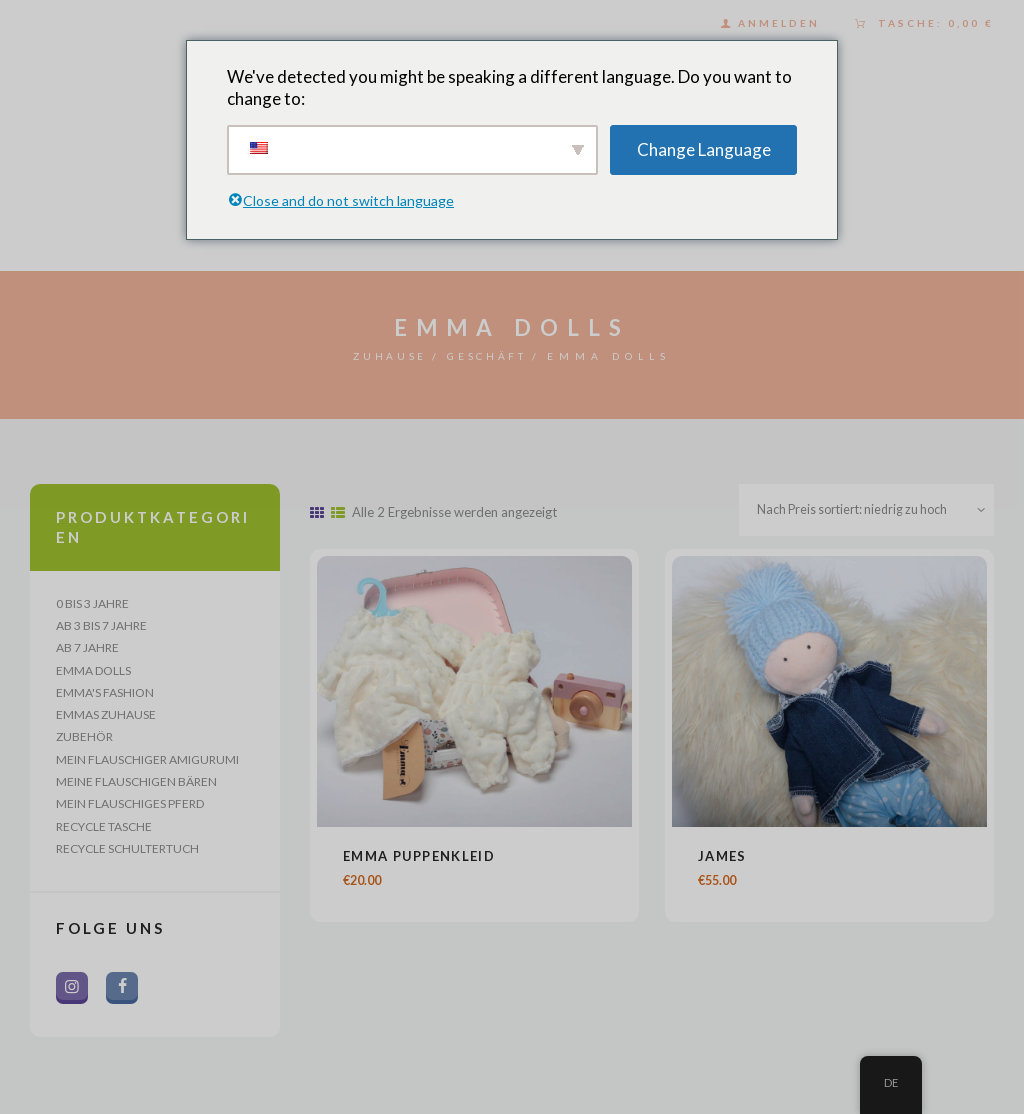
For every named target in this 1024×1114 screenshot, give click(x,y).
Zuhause (381, 356)
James (722, 859)
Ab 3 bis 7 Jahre (101, 626)
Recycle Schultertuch (127, 859)
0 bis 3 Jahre (92, 603)
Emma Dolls (93, 673)
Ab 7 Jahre (87, 649)
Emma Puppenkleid (419, 859)
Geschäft (495, 356)
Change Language (704, 148)
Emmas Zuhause (106, 719)
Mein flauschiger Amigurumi (147, 766)
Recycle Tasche (104, 836)
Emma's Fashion (105, 696)
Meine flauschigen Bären (136, 789)
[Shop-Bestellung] (861, 511)
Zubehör (84, 742)
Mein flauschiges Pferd (130, 812)
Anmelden (779, 23)
